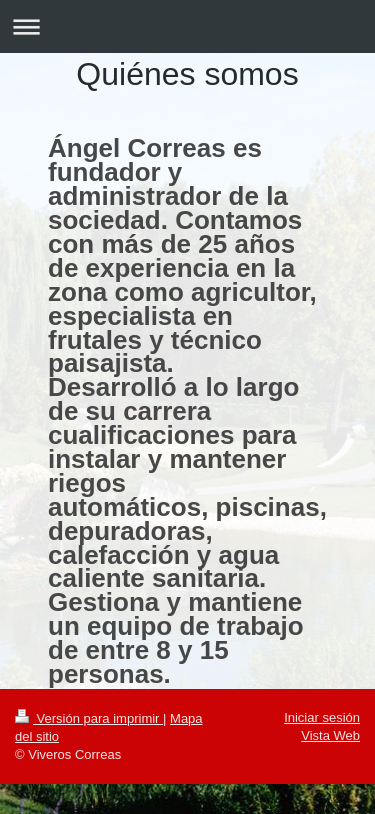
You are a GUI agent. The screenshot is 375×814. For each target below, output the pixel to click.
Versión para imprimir (89, 718)
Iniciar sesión (322, 717)
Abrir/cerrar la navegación (187, 26)
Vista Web (330, 735)
